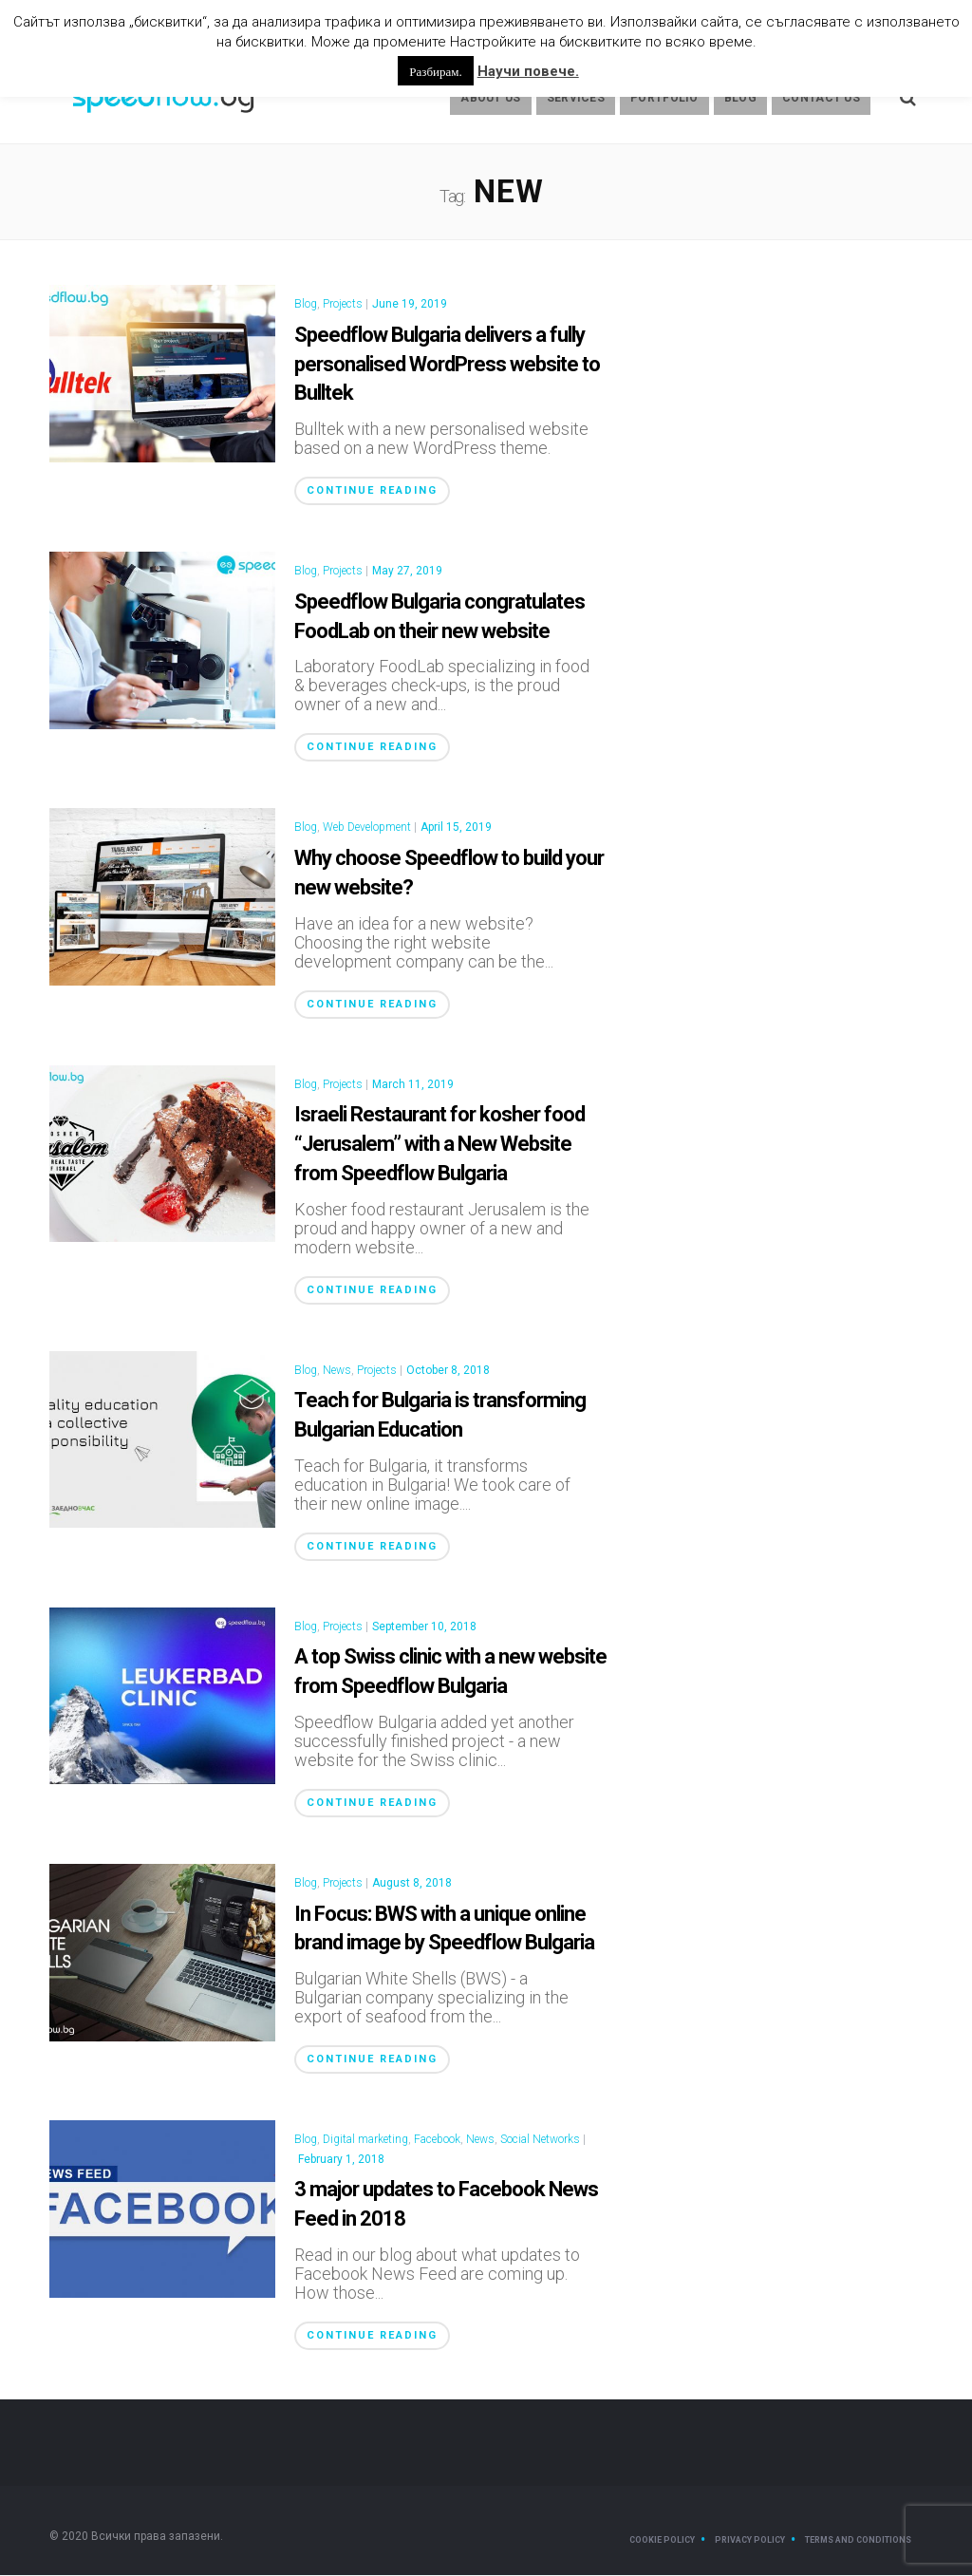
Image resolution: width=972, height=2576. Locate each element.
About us (490, 98)
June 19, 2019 (409, 304)
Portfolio (664, 98)
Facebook (437, 2140)
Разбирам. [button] (435, 71)
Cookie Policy (662, 2541)
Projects (343, 304)
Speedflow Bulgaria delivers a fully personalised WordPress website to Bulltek (447, 365)
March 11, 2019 (413, 1085)
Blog (740, 98)
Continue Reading (372, 491)
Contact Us (821, 98)
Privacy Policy (750, 2541)
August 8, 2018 (412, 1883)
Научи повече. (528, 71)
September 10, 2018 (424, 1627)
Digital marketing (365, 2140)
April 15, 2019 (456, 828)
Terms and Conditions (858, 2541)
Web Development (367, 828)
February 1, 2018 (341, 2160)
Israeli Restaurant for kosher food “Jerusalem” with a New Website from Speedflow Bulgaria (439, 1144)
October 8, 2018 (448, 1371)
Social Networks (540, 2140)
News (337, 1371)
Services (576, 98)
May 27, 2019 (407, 571)
